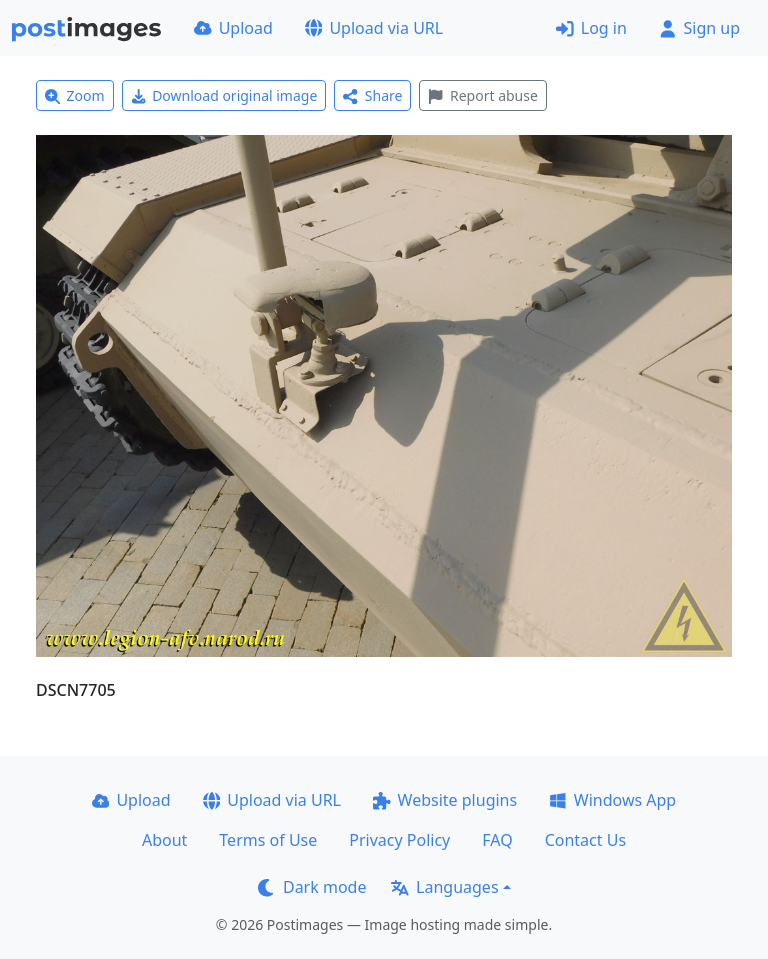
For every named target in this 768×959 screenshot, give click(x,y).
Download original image (224, 95)
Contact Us (585, 840)
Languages (444, 887)
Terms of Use (268, 840)
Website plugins (445, 800)
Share (372, 95)
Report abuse (482, 95)
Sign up (699, 28)
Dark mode (312, 887)
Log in (591, 28)
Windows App (612, 800)
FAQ (497, 840)
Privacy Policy (399, 840)
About (164, 840)
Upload (233, 28)
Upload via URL (374, 28)
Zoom (75, 95)
